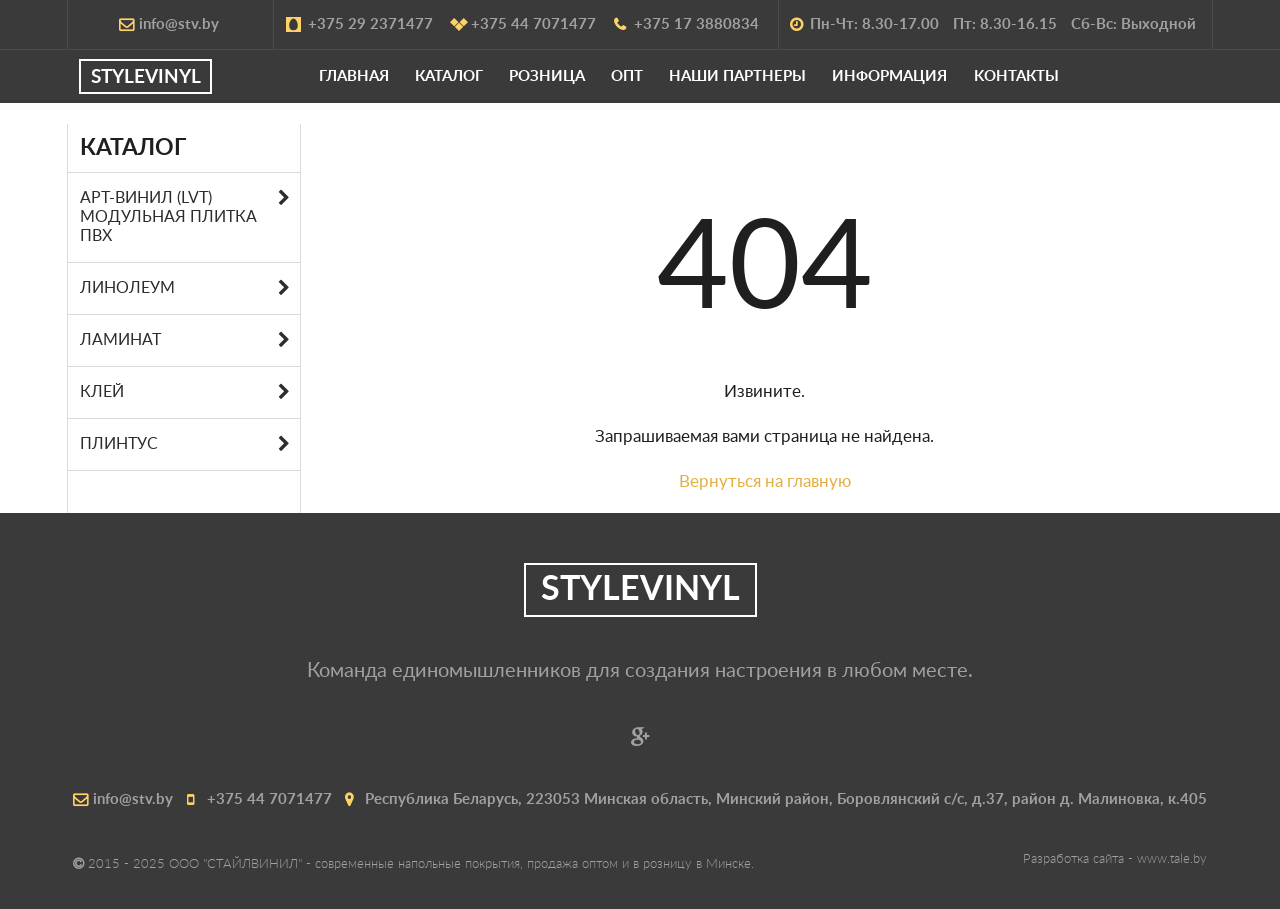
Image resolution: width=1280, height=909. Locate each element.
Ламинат (120, 340)
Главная (387, 86)
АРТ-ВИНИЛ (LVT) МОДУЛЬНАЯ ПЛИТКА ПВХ (168, 217)
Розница (580, 86)
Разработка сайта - (1115, 859)
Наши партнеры (771, 86)
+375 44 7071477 (523, 24)
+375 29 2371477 (360, 24)
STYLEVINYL (179, 87)
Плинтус (119, 444)
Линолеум (127, 288)
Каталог (482, 86)
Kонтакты (1049, 86)
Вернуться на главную (765, 481)
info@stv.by (169, 24)
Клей (102, 392)
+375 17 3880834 (686, 24)
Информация (923, 86)
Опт (660, 86)
